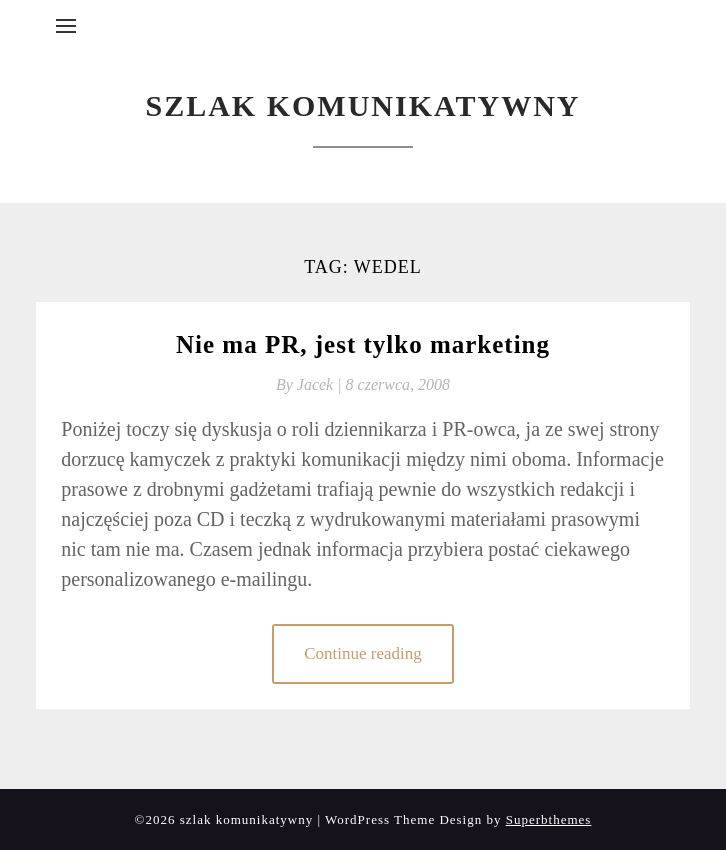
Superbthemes (549, 819)
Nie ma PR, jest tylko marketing (363, 344)
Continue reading (363, 653)
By (311, 384)
